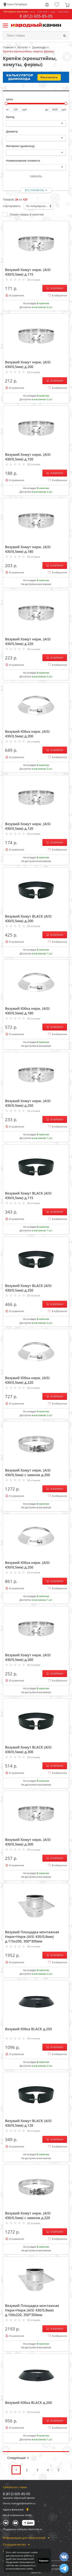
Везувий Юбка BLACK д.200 (28, 2402)
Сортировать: (12, 206)
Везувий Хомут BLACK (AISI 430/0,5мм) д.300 (28, 1749)
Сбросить (36, 176)
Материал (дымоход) (20, 146)
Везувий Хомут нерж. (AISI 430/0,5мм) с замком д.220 (28, 2215)
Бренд (10, 117)
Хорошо (43, 2560)
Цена (9, 99)
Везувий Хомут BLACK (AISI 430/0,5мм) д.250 (28, 1288)
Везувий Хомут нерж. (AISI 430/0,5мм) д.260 (28, 1657)
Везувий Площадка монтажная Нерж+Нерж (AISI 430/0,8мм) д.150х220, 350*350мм (32, 2310)
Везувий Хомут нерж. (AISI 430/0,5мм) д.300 (28, 1841)
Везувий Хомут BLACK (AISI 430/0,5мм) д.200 (28, 918)
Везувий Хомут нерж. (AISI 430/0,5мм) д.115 (28, 272)
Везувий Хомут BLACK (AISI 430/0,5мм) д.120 (28, 2123)
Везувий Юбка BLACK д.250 (28, 2029)
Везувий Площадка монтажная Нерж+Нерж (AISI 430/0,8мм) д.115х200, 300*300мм (32, 1936)
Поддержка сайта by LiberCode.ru (22, 2529)
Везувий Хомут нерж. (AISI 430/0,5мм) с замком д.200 (28, 1472)
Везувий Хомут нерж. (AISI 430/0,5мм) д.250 (28, 1103)
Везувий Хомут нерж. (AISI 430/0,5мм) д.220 (28, 641)
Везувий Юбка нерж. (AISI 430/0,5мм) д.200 (27, 733)
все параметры (34, 190)
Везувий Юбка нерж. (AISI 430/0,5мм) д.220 (27, 1380)
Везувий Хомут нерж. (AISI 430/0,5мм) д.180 (28, 549)
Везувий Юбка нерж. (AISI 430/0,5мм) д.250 (27, 1564)
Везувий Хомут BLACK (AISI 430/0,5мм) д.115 (28, 1195)
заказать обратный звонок (19, 2498)
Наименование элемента (23, 160)
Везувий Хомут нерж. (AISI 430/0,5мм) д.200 (28, 364)
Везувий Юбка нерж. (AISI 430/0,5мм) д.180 (27, 1010)
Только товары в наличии (23, 214)
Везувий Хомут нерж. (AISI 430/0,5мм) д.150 (28, 456)
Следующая (16, 2458)
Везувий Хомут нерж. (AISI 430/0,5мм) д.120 (28, 826)
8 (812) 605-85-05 (36, 16)
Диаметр (12, 131)
